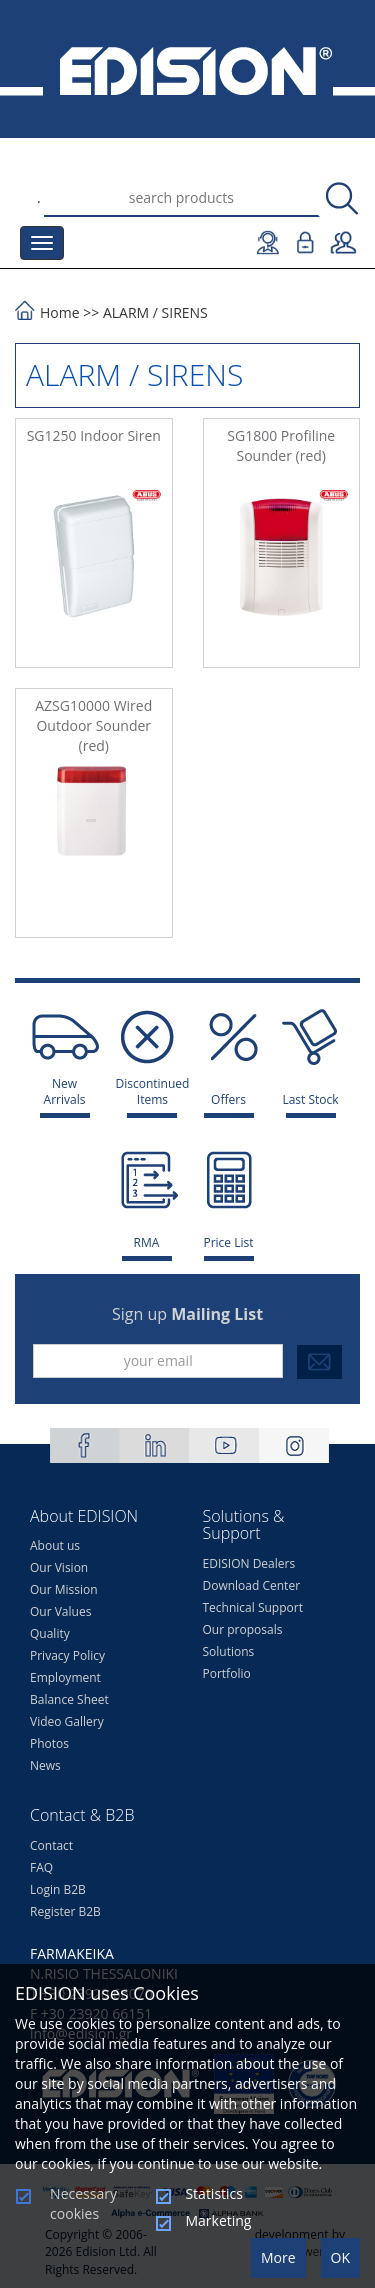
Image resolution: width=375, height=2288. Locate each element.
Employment (65, 1677)
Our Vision (59, 1567)
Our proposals (243, 1629)
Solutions (229, 1651)
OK (340, 2257)
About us (55, 1545)
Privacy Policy (67, 1655)
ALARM (126, 312)
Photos (49, 1743)
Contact (51, 1845)
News (45, 1765)
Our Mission (64, 1589)
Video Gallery (67, 1721)
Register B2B (65, 1911)
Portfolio (227, 1673)
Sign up (187, 1314)
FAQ (41, 1867)
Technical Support (253, 1607)
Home (60, 312)
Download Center (252, 1585)
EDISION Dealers (249, 1563)
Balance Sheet (69, 1699)
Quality (50, 1633)
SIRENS (185, 312)
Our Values (60, 1611)
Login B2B (58, 1889)
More (278, 2257)
